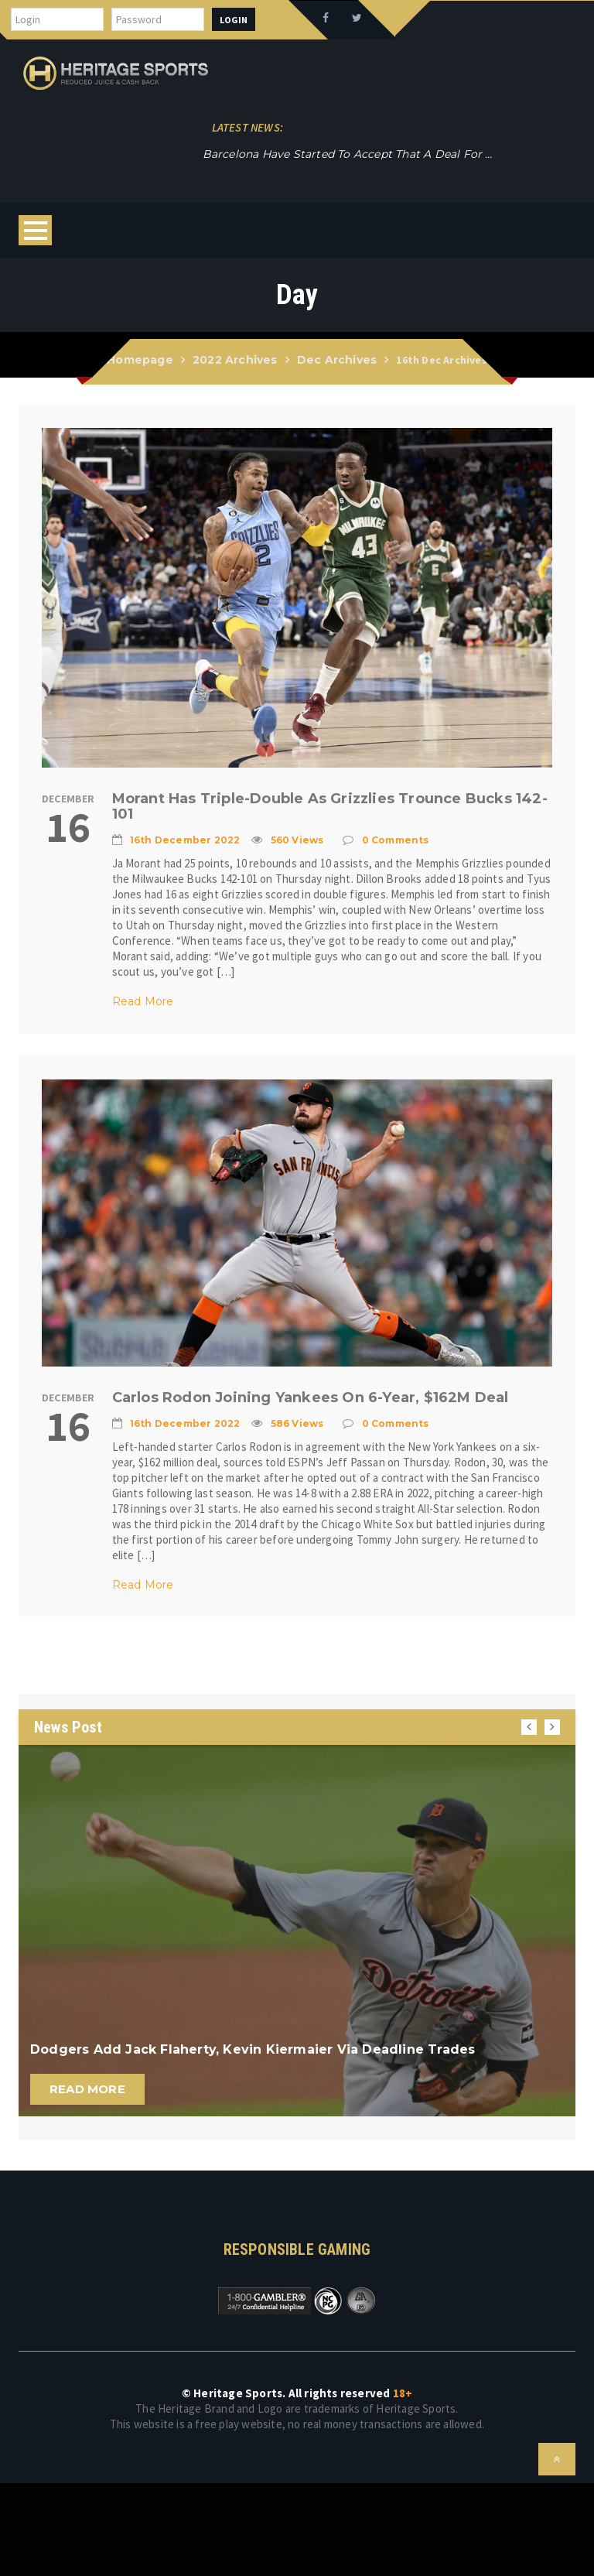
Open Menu (35, 230)
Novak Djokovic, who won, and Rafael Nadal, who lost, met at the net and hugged (332, 154)
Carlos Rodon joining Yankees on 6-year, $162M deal (310, 1397)
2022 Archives (235, 360)
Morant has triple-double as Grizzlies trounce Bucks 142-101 (330, 806)
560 (297, 840)
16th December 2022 (185, 840)
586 (297, 1423)
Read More (143, 1001)
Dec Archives (337, 360)
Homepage (140, 360)
